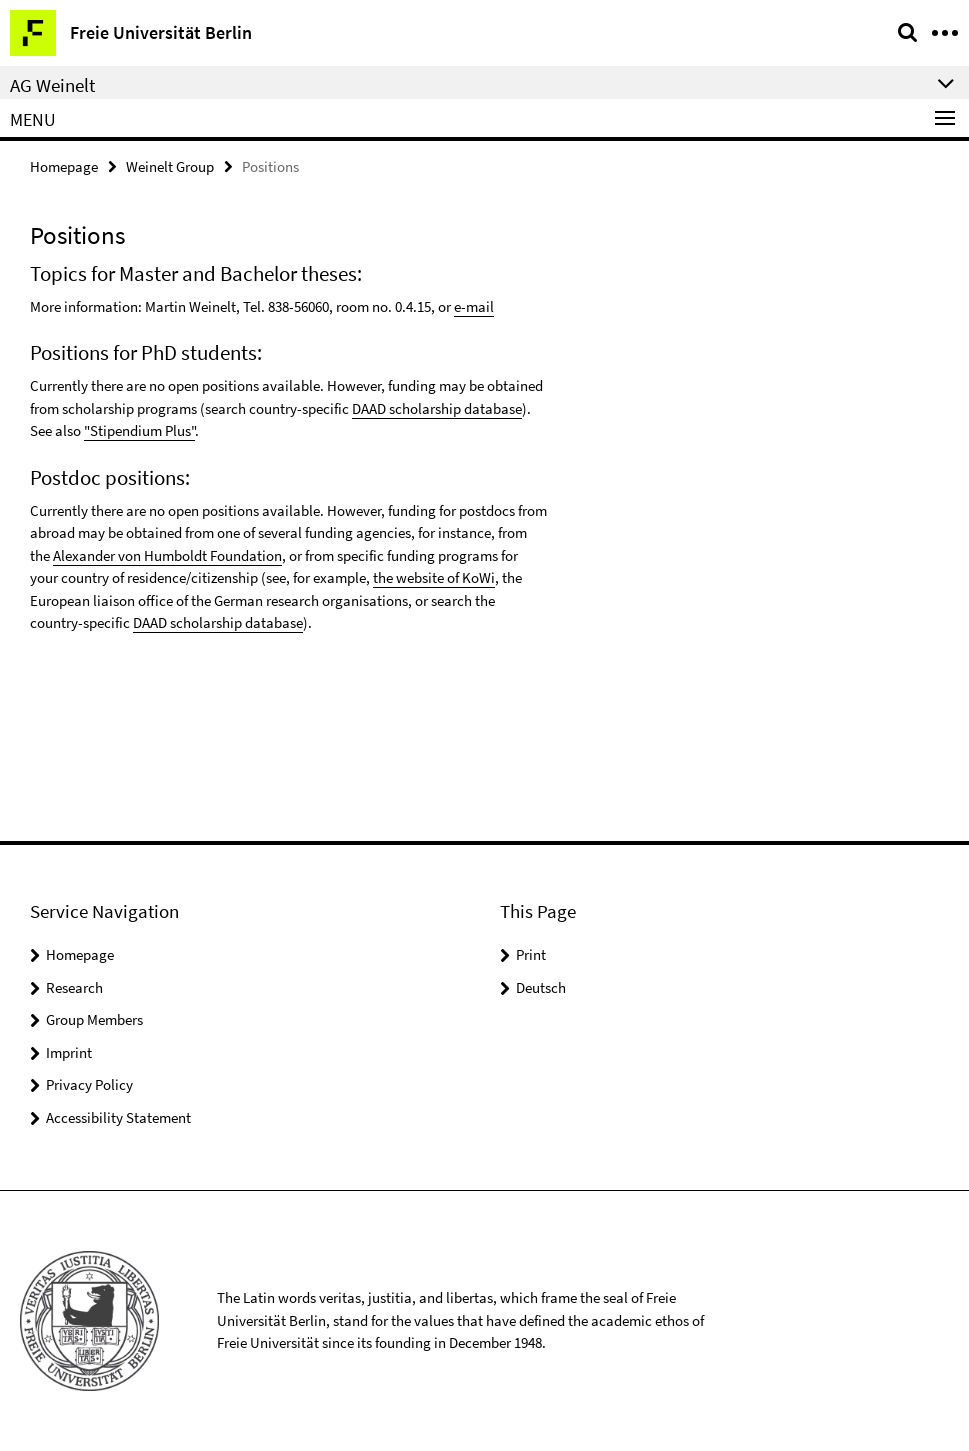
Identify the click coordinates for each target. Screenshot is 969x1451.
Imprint (69, 1052)
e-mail (474, 306)
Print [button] (531, 954)
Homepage (64, 166)
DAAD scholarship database (437, 408)
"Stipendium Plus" (139, 430)
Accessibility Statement (118, 1117)
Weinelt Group (170, 166)
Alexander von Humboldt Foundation (167, 555)
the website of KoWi (434, 577)
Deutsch (541, 987)
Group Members (94, 1019)
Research (74, 987)
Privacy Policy (89, 1084)
